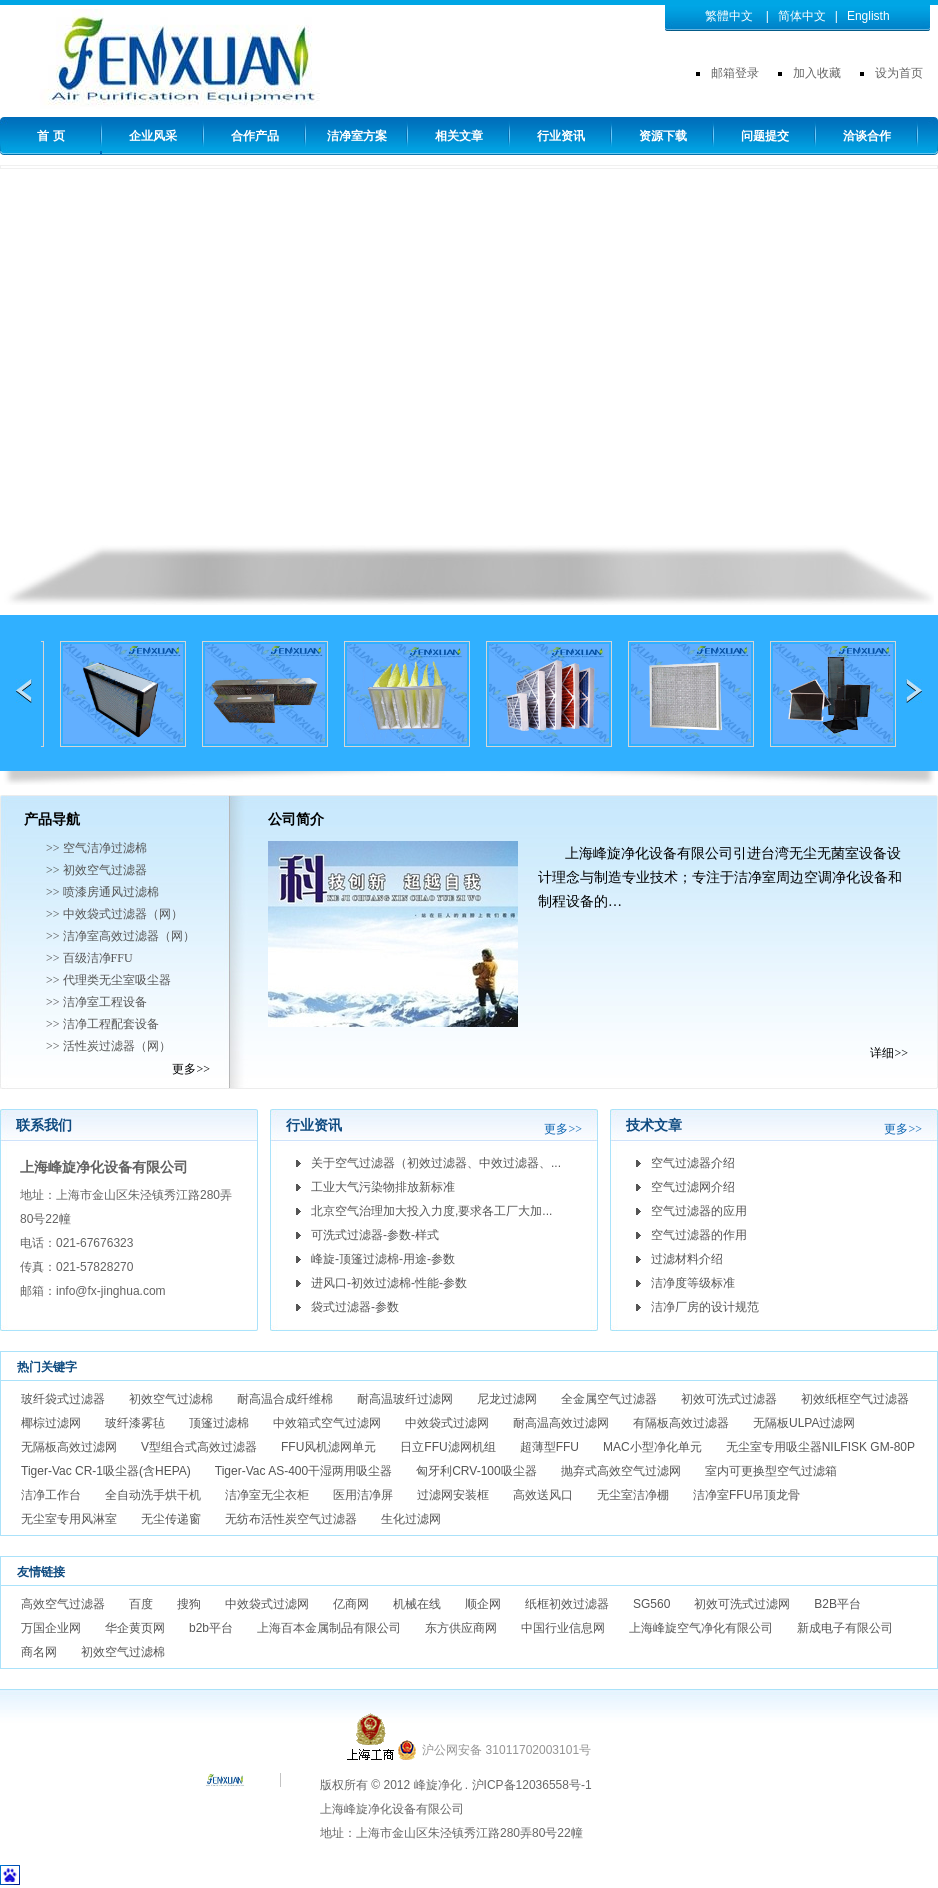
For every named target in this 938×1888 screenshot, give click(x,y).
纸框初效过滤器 (567, 1604)
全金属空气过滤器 (609, 1399)
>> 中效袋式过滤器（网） (114, 914)
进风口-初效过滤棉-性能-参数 (389, 1283)
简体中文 (802, 16)
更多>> (191, 1069)
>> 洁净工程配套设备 (102, 1024)
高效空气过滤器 (63, 1604)
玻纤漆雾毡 (135, 1423)
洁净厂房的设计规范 (705, 1307)
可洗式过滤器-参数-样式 (375, 1235)
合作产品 (255, 136)
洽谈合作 (867, 136)
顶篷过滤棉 (219, 1423)
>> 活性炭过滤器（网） (108, 1046)
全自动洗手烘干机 (153, 1495)
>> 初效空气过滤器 (96, 870)
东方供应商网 (461, 1628)
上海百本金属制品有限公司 (329, 1628)
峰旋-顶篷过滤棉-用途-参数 (383, 1259)
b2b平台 (211, 1628)
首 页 (50, 136)
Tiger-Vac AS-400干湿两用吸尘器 (303, 1471)
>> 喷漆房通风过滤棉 (102, 892)
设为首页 (899, 73)
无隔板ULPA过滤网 (804, 1423)
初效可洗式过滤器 (729, 1399)
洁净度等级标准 (693, 1283)
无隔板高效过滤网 (69, 1447)
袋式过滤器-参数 (355, 1307)
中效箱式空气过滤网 (327, 1423)
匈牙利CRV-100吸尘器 (476, 1471)
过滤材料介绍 (687, 1259)
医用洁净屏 (363, 1495)
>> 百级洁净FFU (89, 958)
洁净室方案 (357, 136)
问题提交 (765, 136)
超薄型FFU (549, 1447)
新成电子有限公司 (845, 1628)
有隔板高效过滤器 (681, 1423)
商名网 (39, 1652)
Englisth (868, 16)
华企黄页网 (135, 1628)
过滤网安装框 (453, 1495)
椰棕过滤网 (51, 1423)
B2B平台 (837, 1604)
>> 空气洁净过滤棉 (96, 848)
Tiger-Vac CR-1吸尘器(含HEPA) (106, 1471)
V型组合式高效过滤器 (199, 1447)
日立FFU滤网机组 (447, 1447)
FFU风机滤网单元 (328, 1447)
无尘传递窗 (171, 1519)
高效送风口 (543, 1495)
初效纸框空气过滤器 (855, 1399)
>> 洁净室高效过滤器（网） (120, 936)
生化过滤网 (411, 1519)
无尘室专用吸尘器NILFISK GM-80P (820, 1447)
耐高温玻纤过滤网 (405, 1399)
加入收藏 (817, 73)
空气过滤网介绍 (693, 1187)
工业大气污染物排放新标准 (383, 1187)
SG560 (651, 1604)
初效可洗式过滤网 (742, 1604)
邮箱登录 (735, 73)
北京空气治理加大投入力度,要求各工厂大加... (431, 1211)
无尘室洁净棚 (633, 1495)
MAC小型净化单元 (652, 1447)
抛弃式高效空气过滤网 (621, 1471)
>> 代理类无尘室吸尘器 (108, 980)
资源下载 (663, 136)
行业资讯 (561, 136)
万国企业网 (51, 1628)
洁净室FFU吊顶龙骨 (746, 1495)
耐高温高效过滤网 (561, 1423)
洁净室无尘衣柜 (267, 1495)
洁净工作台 (51, 1495)
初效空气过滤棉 (171, 1399)
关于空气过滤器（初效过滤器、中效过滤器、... (436, 1163)
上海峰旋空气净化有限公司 (701, 1628)
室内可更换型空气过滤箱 (771, 1471)
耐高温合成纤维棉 (285, 1399)
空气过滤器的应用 (699, 1211)
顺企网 (483, 1604)
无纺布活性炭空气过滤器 (291, 1519)
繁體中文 (729, 16)
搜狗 (189, 1604)
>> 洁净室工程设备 (96, 1002)
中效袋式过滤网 (447, 1423)
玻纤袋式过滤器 (63, 1399)
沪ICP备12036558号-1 (532, 1785)
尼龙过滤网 (507, 1399)
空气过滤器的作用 (699, 1235)
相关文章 (459, 136)
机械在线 (417, 1604)
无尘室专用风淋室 (69, 1519)
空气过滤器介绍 (693, 1163)
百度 (141, 1604)
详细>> (889, 1053)
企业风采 (153, 136)
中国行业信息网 (563, 1628)
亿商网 (351, 1604)
